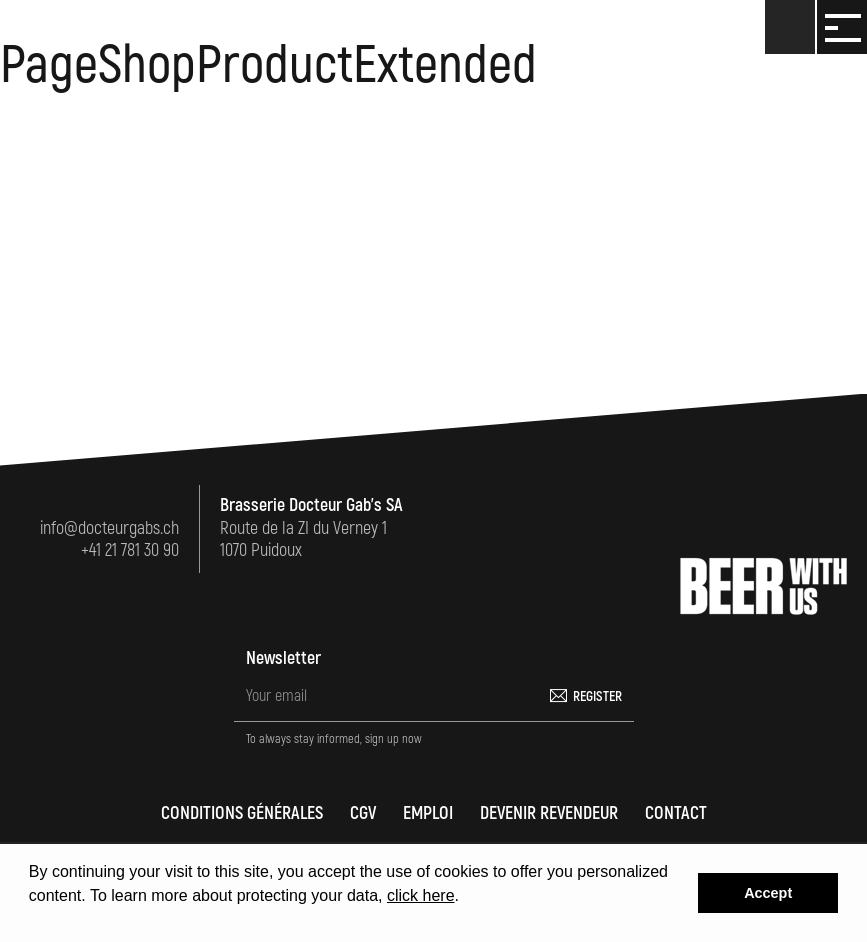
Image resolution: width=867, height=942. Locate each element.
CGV (363, 813)
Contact (676, 813)
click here (421, 895)
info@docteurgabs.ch (109, 528)
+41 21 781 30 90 (130, 550)
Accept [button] (768, 893)
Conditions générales (242, 813)
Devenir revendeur (549, 813)
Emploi (428, 813)
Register (597, 696)
